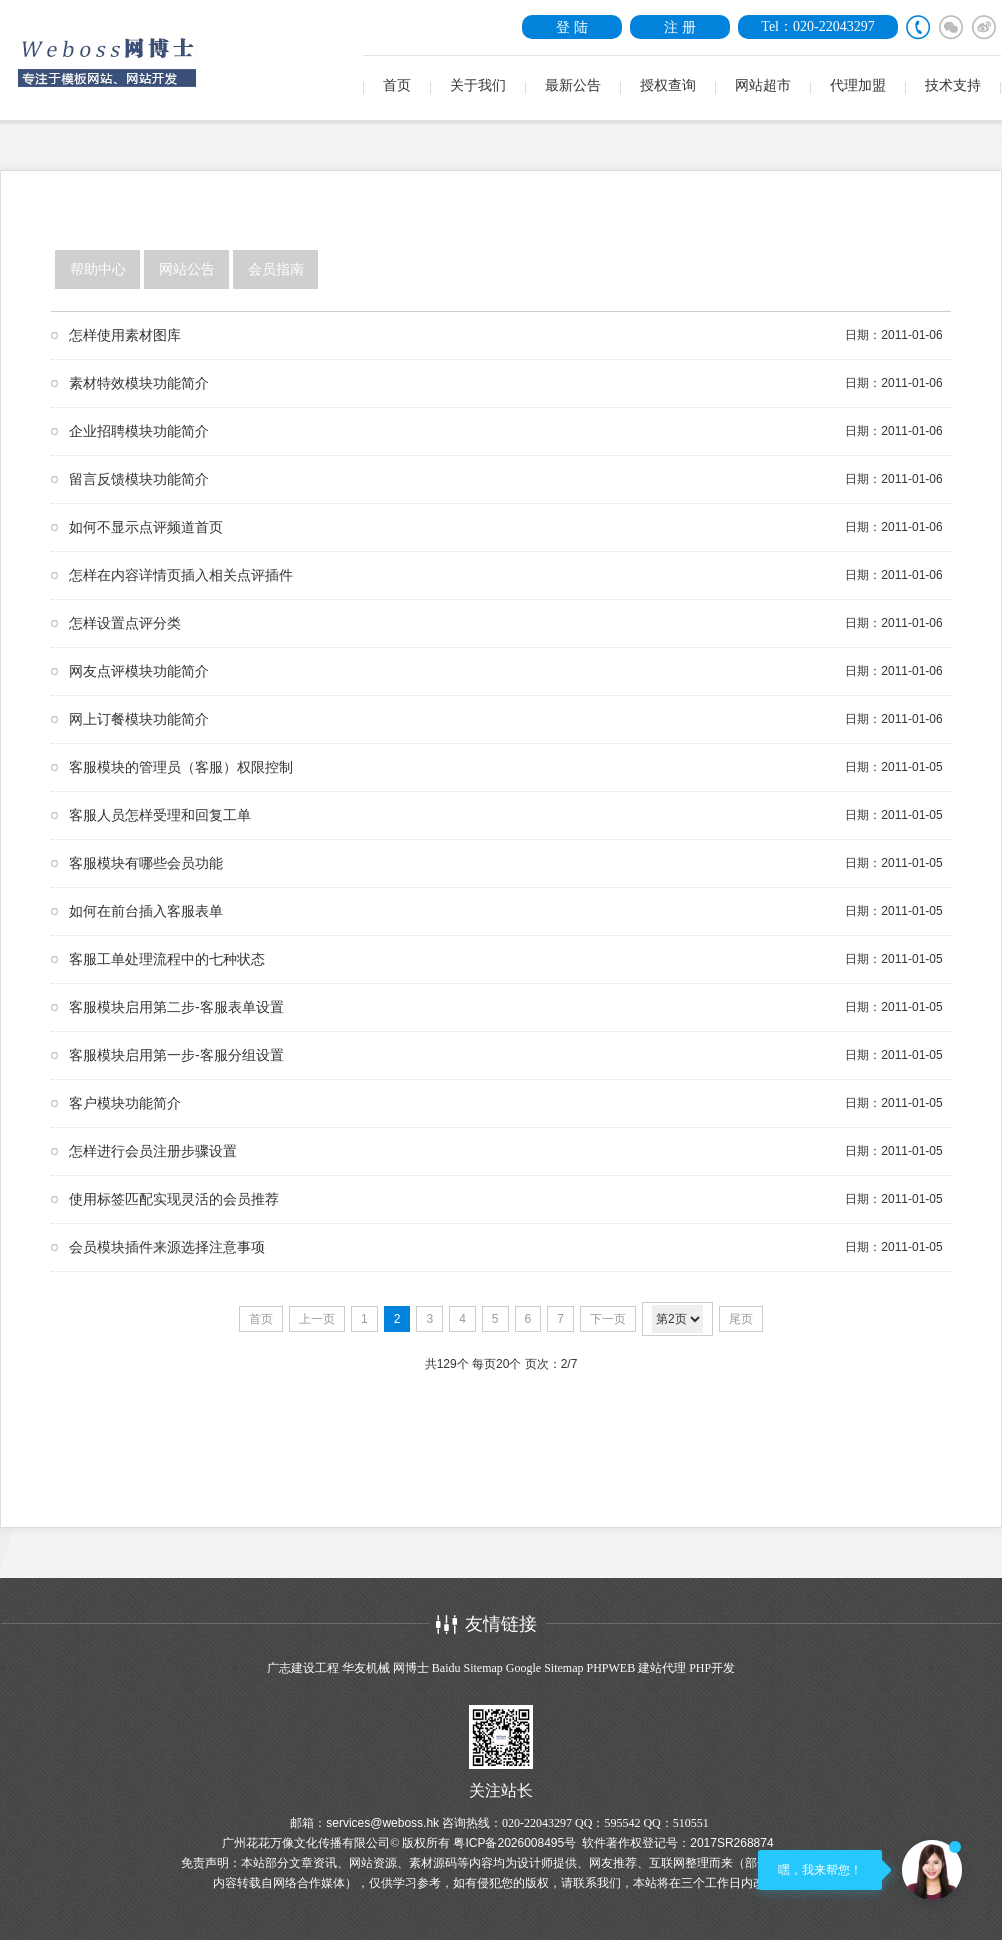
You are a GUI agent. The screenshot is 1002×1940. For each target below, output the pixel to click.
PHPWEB (610, 1668)
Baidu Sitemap (467, 1668)
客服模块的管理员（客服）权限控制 (181, 767)
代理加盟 (858, 85)
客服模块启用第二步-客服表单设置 (176, 1007)
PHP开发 (712, 1668)
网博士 (411, 1668)
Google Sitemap (545, 1668)
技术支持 (953, 85)
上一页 (317, 1319)
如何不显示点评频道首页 (146, 527)
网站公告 (187, 269)
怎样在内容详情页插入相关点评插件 (181, 575)
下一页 (608, 1319)
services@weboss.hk (382, 1823)
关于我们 (478, 85)
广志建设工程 (303, 1668)
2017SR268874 (731, 1843)
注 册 (680, 27)
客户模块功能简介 (125, 1103)
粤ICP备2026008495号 (514, 1843)
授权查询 (668, 85)
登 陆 (572, 27)
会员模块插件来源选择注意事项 (167, 1247)
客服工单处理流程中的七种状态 (167, 959)
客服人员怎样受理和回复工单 (160, 815)
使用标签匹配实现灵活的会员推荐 (174, 1199)
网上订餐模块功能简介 (139, 719)
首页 (397, 85)
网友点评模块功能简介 (139, 671)
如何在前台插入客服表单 (146, 911)
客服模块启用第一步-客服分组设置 (176, 1055)
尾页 (741, 1319)
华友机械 (366, 1668)
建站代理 (662, 1668)
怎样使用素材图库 (125, 335)
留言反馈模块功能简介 (139, 479)
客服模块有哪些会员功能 (146, 863)
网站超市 (763, 85)
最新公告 (573, 85)
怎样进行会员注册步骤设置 (153, 1151)
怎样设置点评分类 (125, 623)
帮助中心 (98, 269)
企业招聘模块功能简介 (139, 431)
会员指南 (276, 269)
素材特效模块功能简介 (139, 383)
